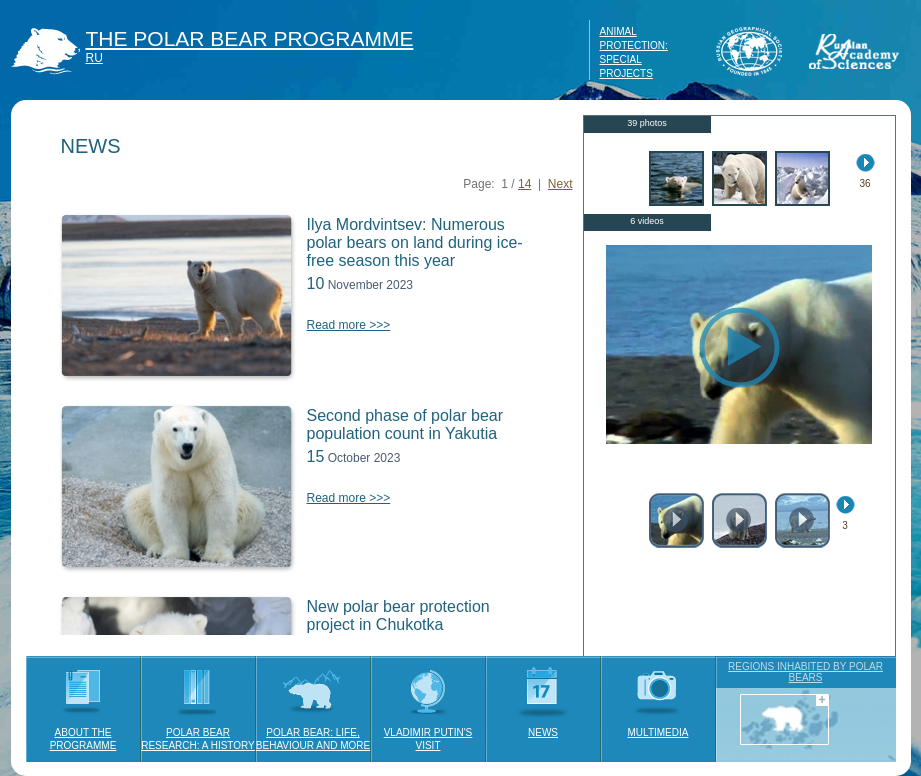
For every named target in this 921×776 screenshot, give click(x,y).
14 (524, 184)
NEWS (543, 697)
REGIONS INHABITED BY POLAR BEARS (805, 672)
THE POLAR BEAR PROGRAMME (250, 38)
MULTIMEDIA (658, 697)
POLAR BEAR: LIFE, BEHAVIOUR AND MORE (313, 703)
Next (560, 184)
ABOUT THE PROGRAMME (83, 703)
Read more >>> (349, 325)
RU (94, 58)
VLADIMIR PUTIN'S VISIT (428, 703)
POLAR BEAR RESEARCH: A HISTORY (198, 703)
